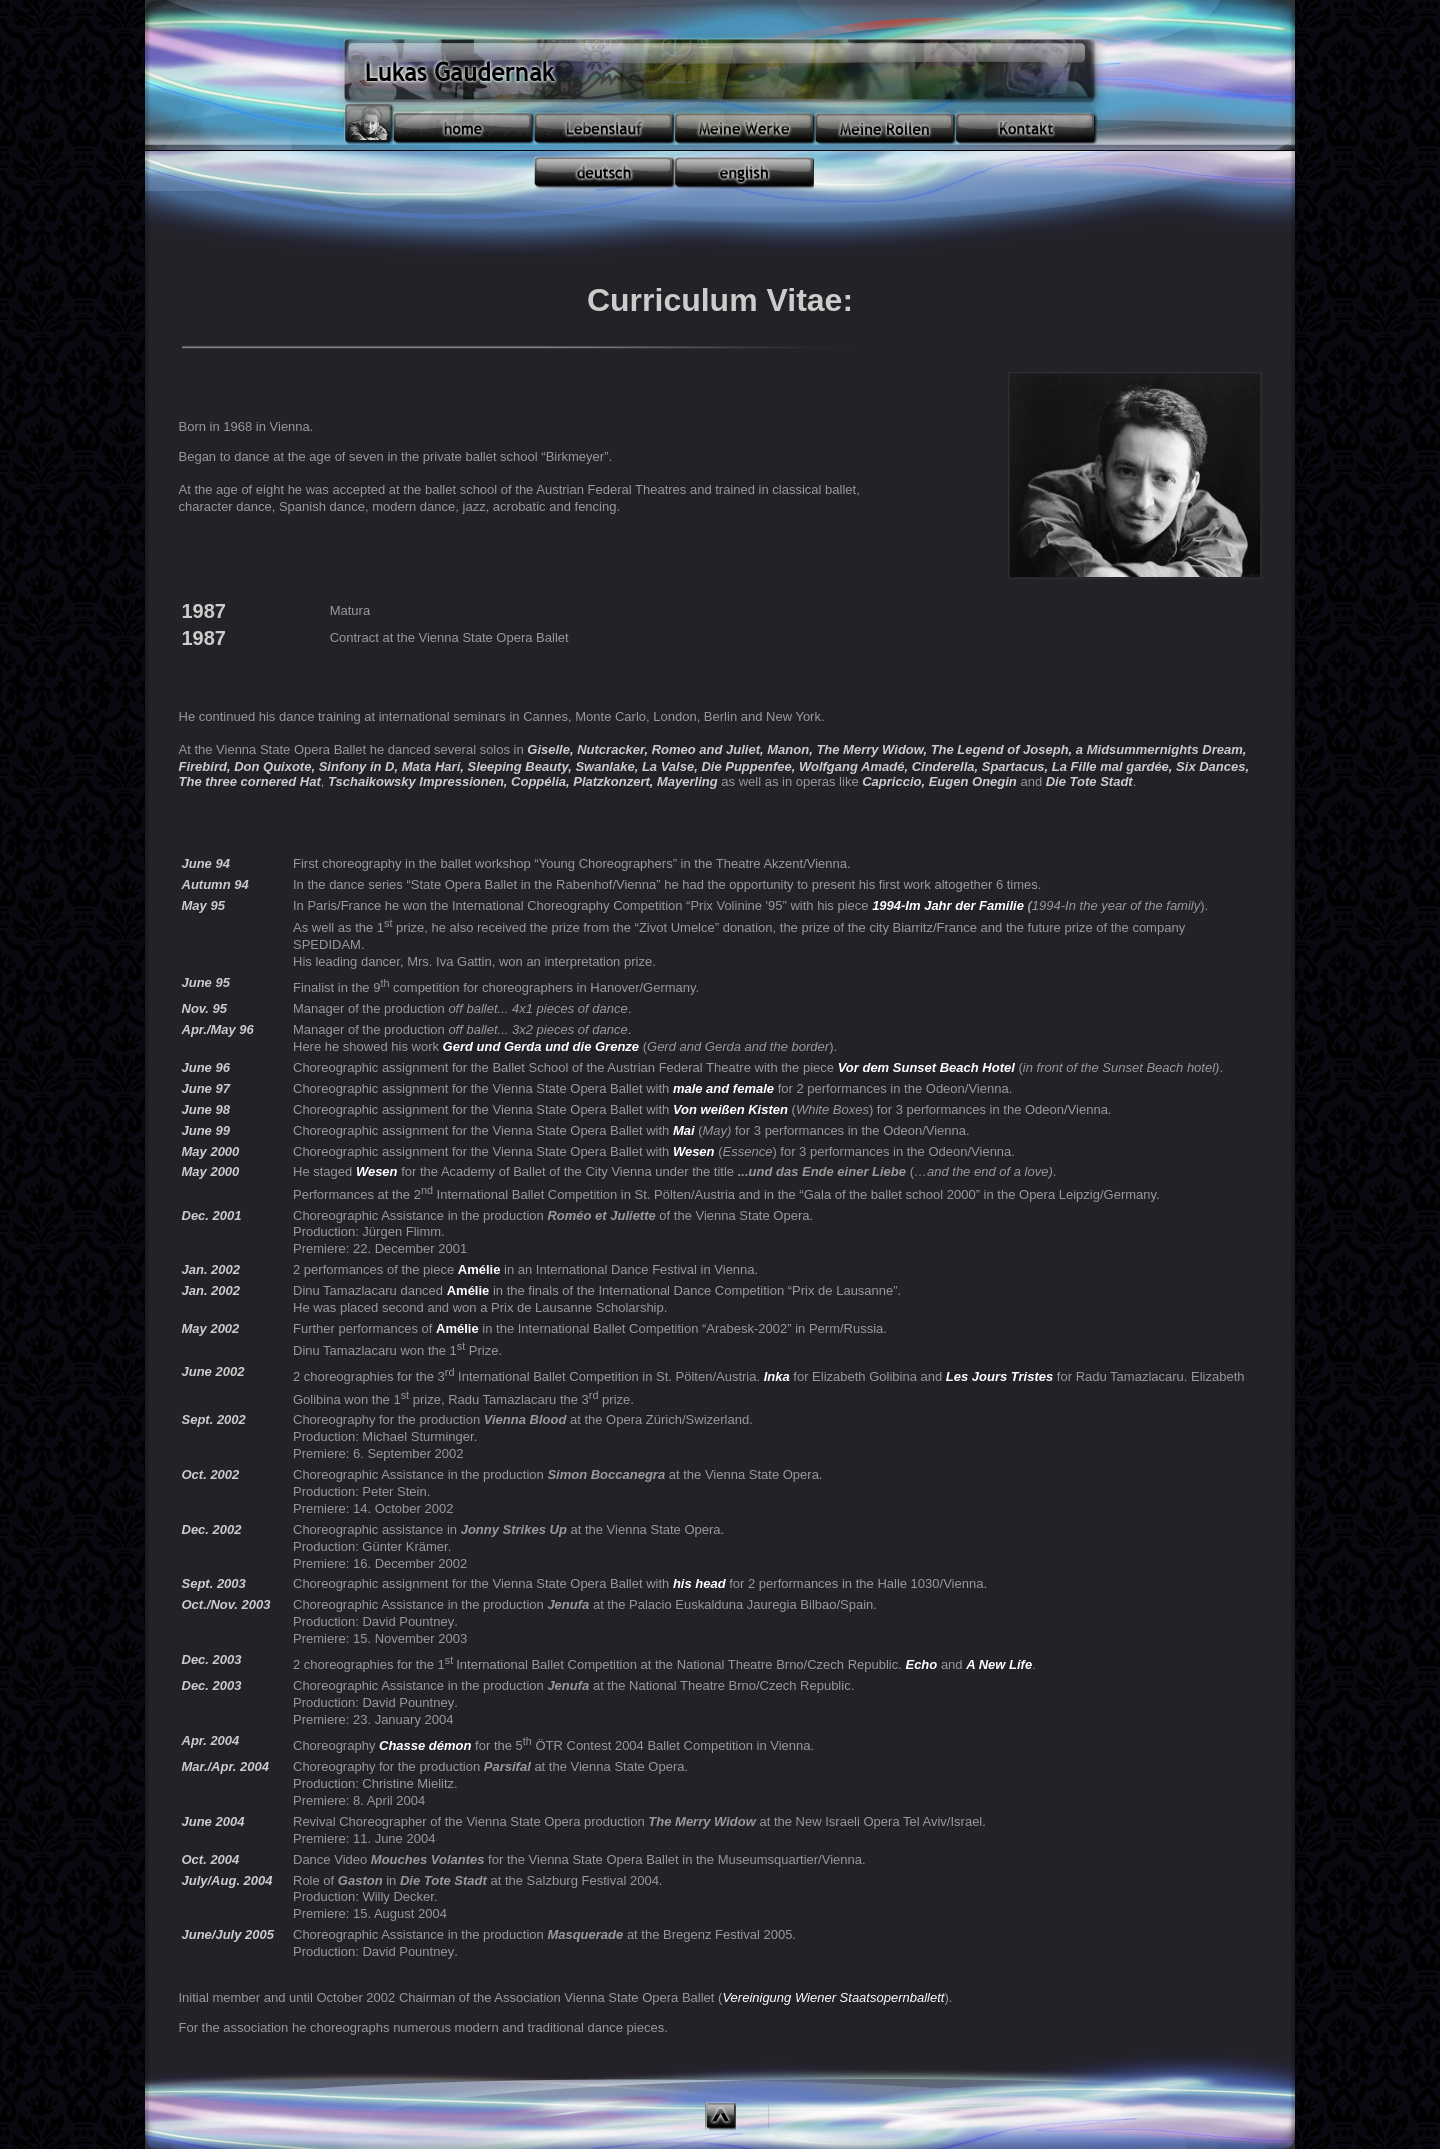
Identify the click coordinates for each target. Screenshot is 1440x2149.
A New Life (999, 1664)
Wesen (694, 1151)
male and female (723, 1088)
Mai (684, 1130)
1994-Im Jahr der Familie (948, 905)
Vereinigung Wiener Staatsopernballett (833, 1997)
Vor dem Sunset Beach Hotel (926, 1067)
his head (699, 1583)
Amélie (479, 1269)
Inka (777, 1376)
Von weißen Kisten (730, 1109)
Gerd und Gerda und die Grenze (541, 1046)
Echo (921, 1664)
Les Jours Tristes (999, 1376)
